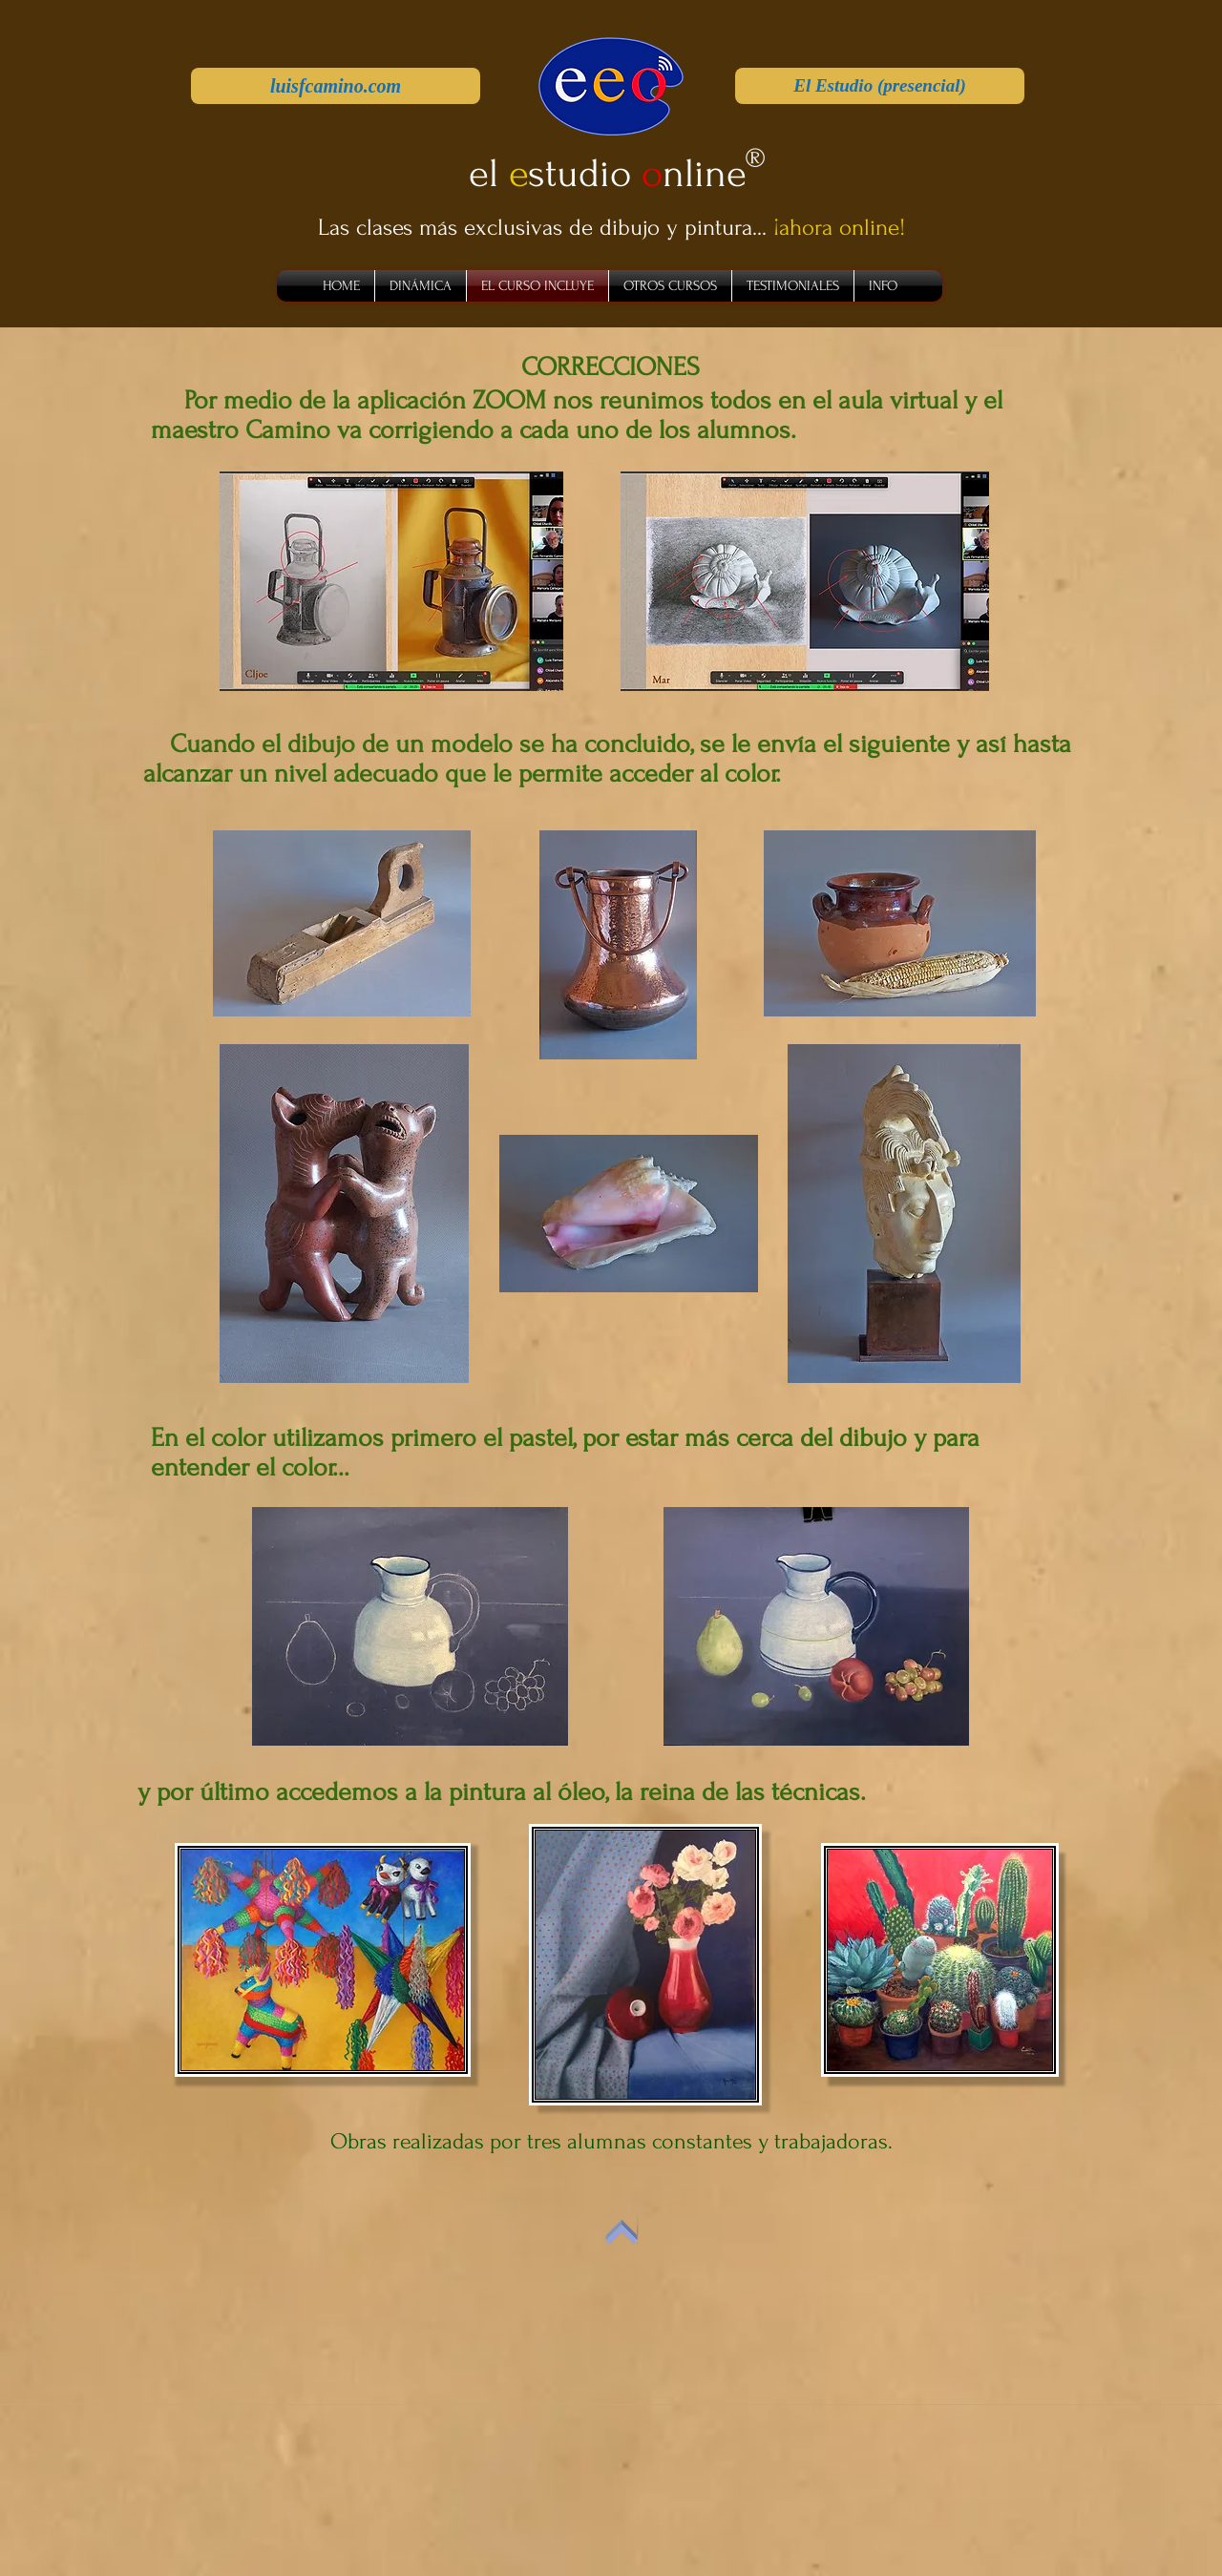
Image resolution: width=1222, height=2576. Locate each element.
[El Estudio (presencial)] (879, 86)
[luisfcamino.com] (335, 86)
